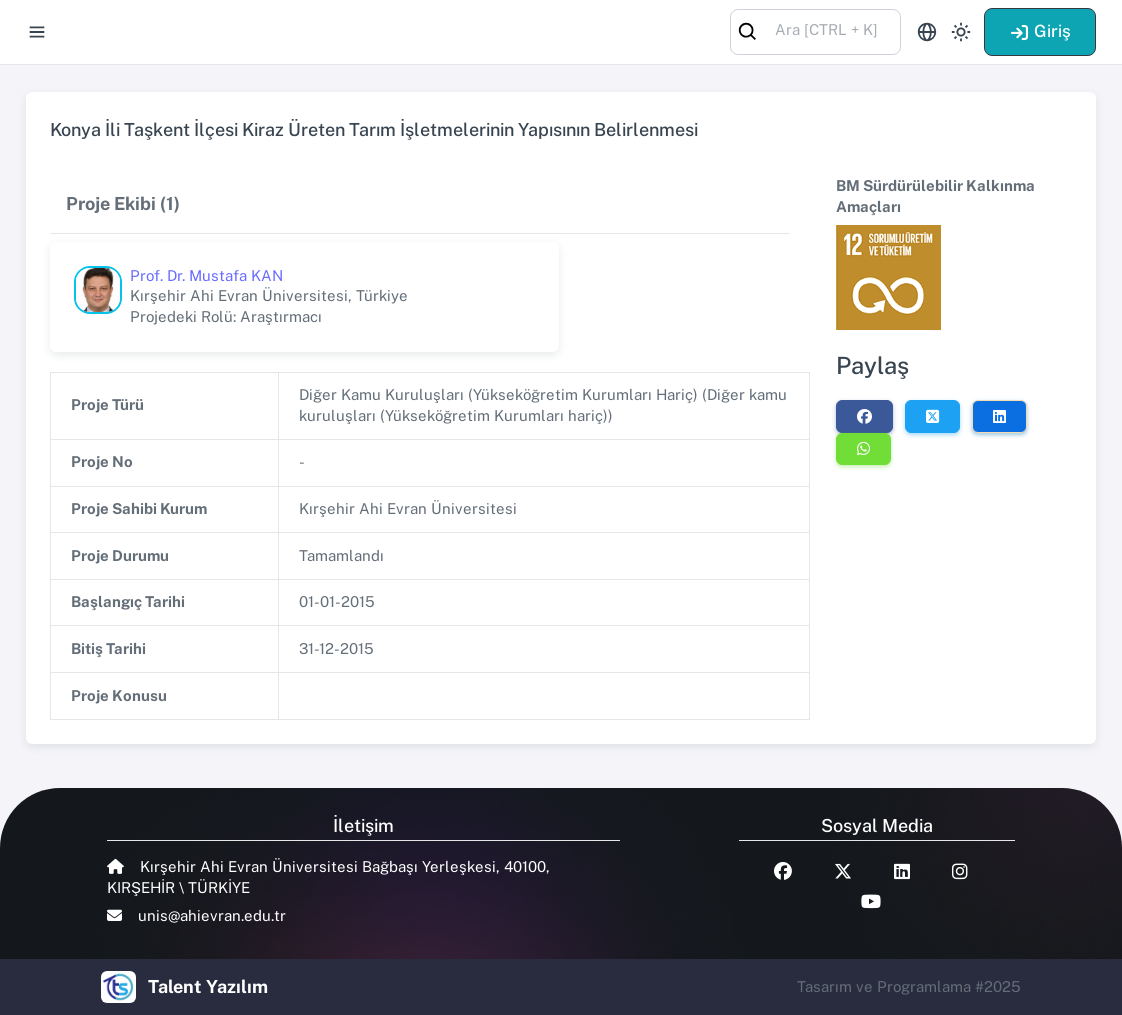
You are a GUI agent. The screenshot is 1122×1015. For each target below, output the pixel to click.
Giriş (1040, 31)
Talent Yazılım (208, 986)
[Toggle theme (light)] (961, 32)
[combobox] (815, 30)
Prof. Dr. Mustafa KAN (206, 275)
